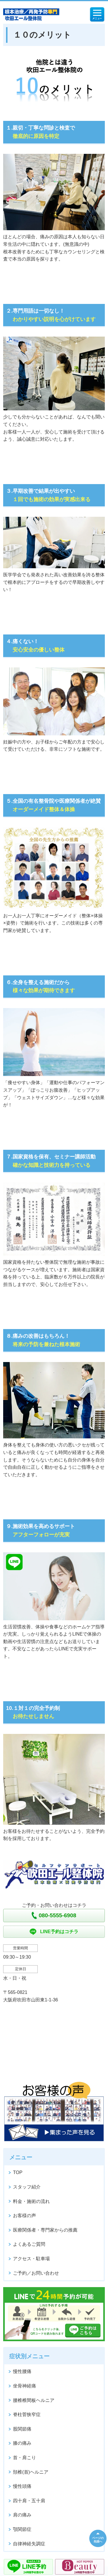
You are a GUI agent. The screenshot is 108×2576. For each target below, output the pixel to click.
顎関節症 (22, 2529)
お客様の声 (24, 2215)
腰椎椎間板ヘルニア (33, 2400)
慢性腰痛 (22, 2371)
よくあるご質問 (29, 2244)
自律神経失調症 (29, 2543)
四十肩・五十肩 (29, 2500)
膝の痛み (22, 2443)
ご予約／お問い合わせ (36, 2273)
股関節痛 (22, 2428)
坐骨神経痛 (24, 2385)
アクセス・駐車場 (31, 2258)
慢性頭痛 (22, 2486)
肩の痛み (22, 2514)
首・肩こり (24, 2457)
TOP (17, 2172)
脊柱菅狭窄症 (27, 2414)
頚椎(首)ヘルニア (30, 2472)
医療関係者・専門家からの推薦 (45, 2230)
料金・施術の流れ (31, 2201)
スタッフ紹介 (27, 2186)
